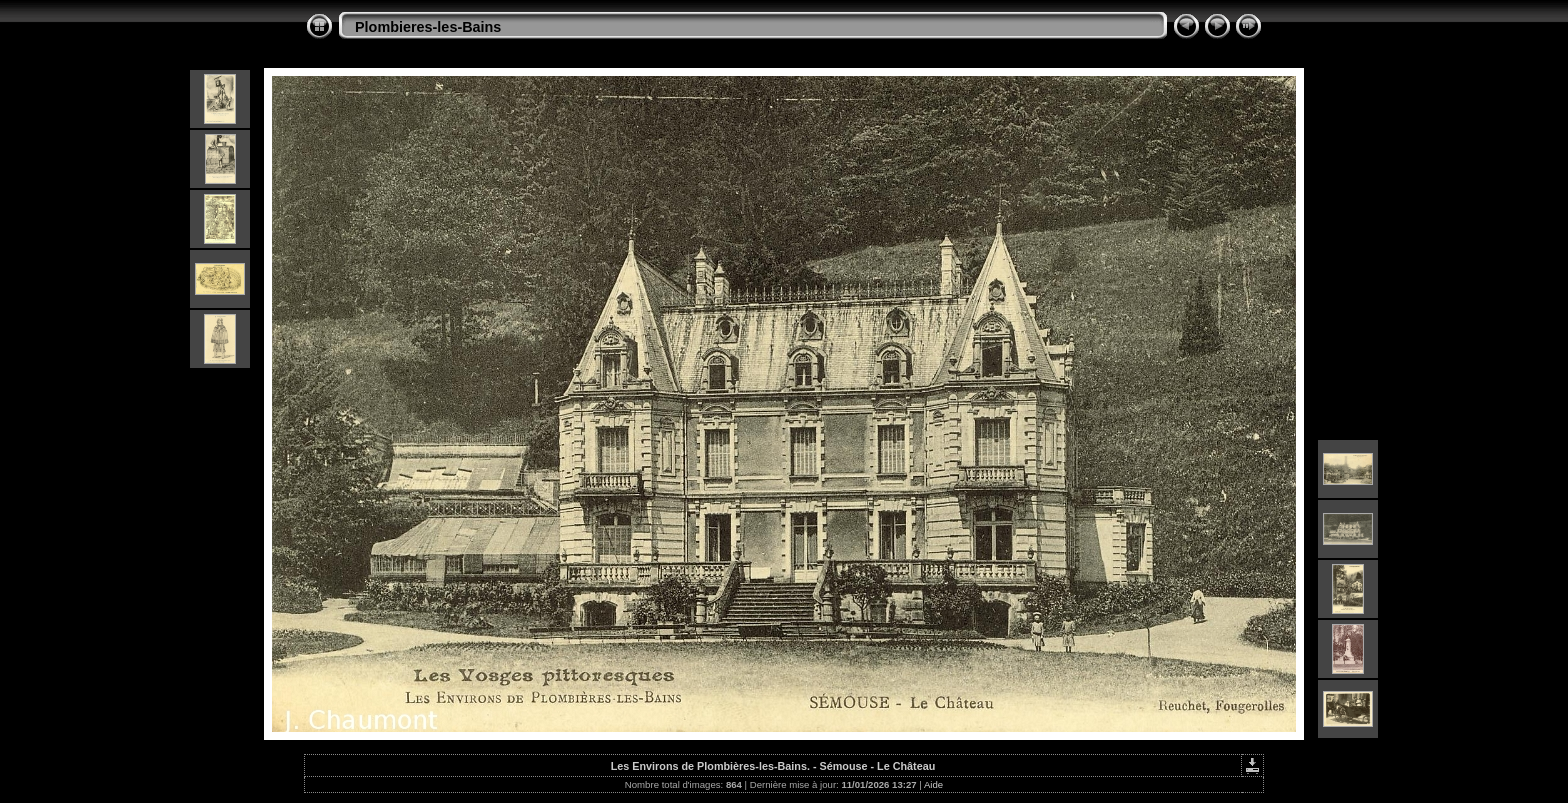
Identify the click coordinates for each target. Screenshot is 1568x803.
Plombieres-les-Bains (428, 27)
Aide (933, 784)
